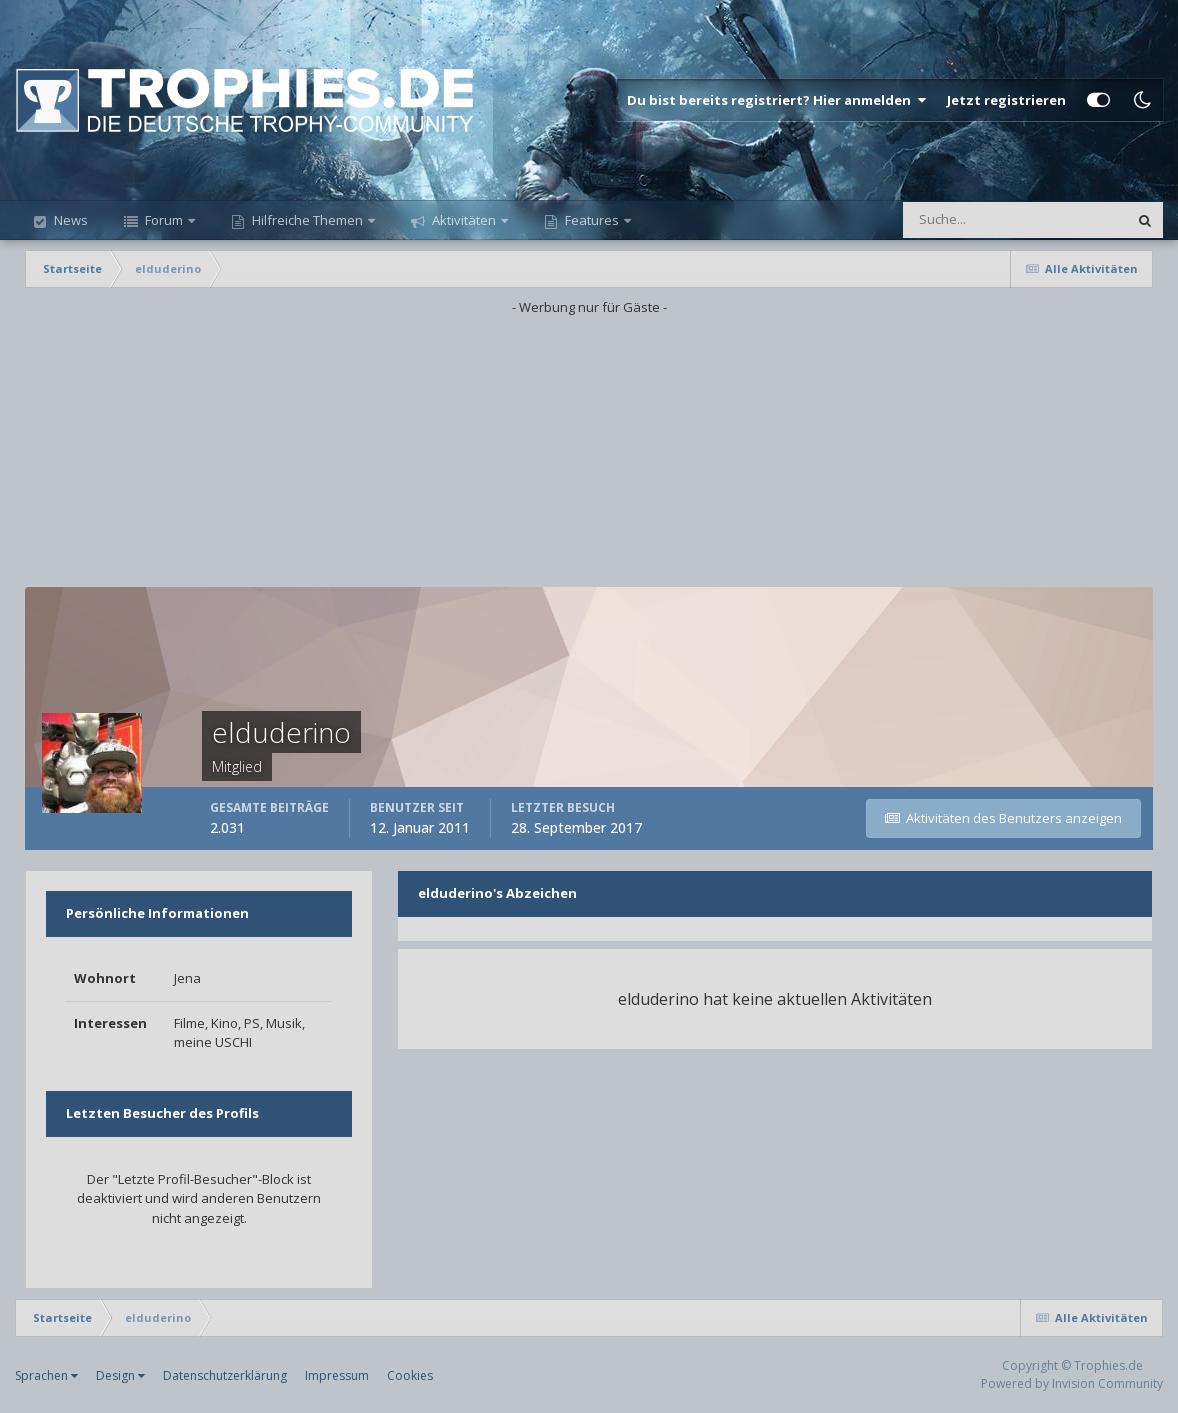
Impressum (337, 1375)
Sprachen (46, 1375)
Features (592, 220)
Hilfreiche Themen (307, 220)
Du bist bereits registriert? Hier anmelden (776, 100)
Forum (164, 220)
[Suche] (944, 220)
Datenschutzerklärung (225, 1375)
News (69, 220)
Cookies (410, 1375)
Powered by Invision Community (1072, 1383)
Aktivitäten (464, 220)
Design (120, 1375)
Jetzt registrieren (1006, 100)
